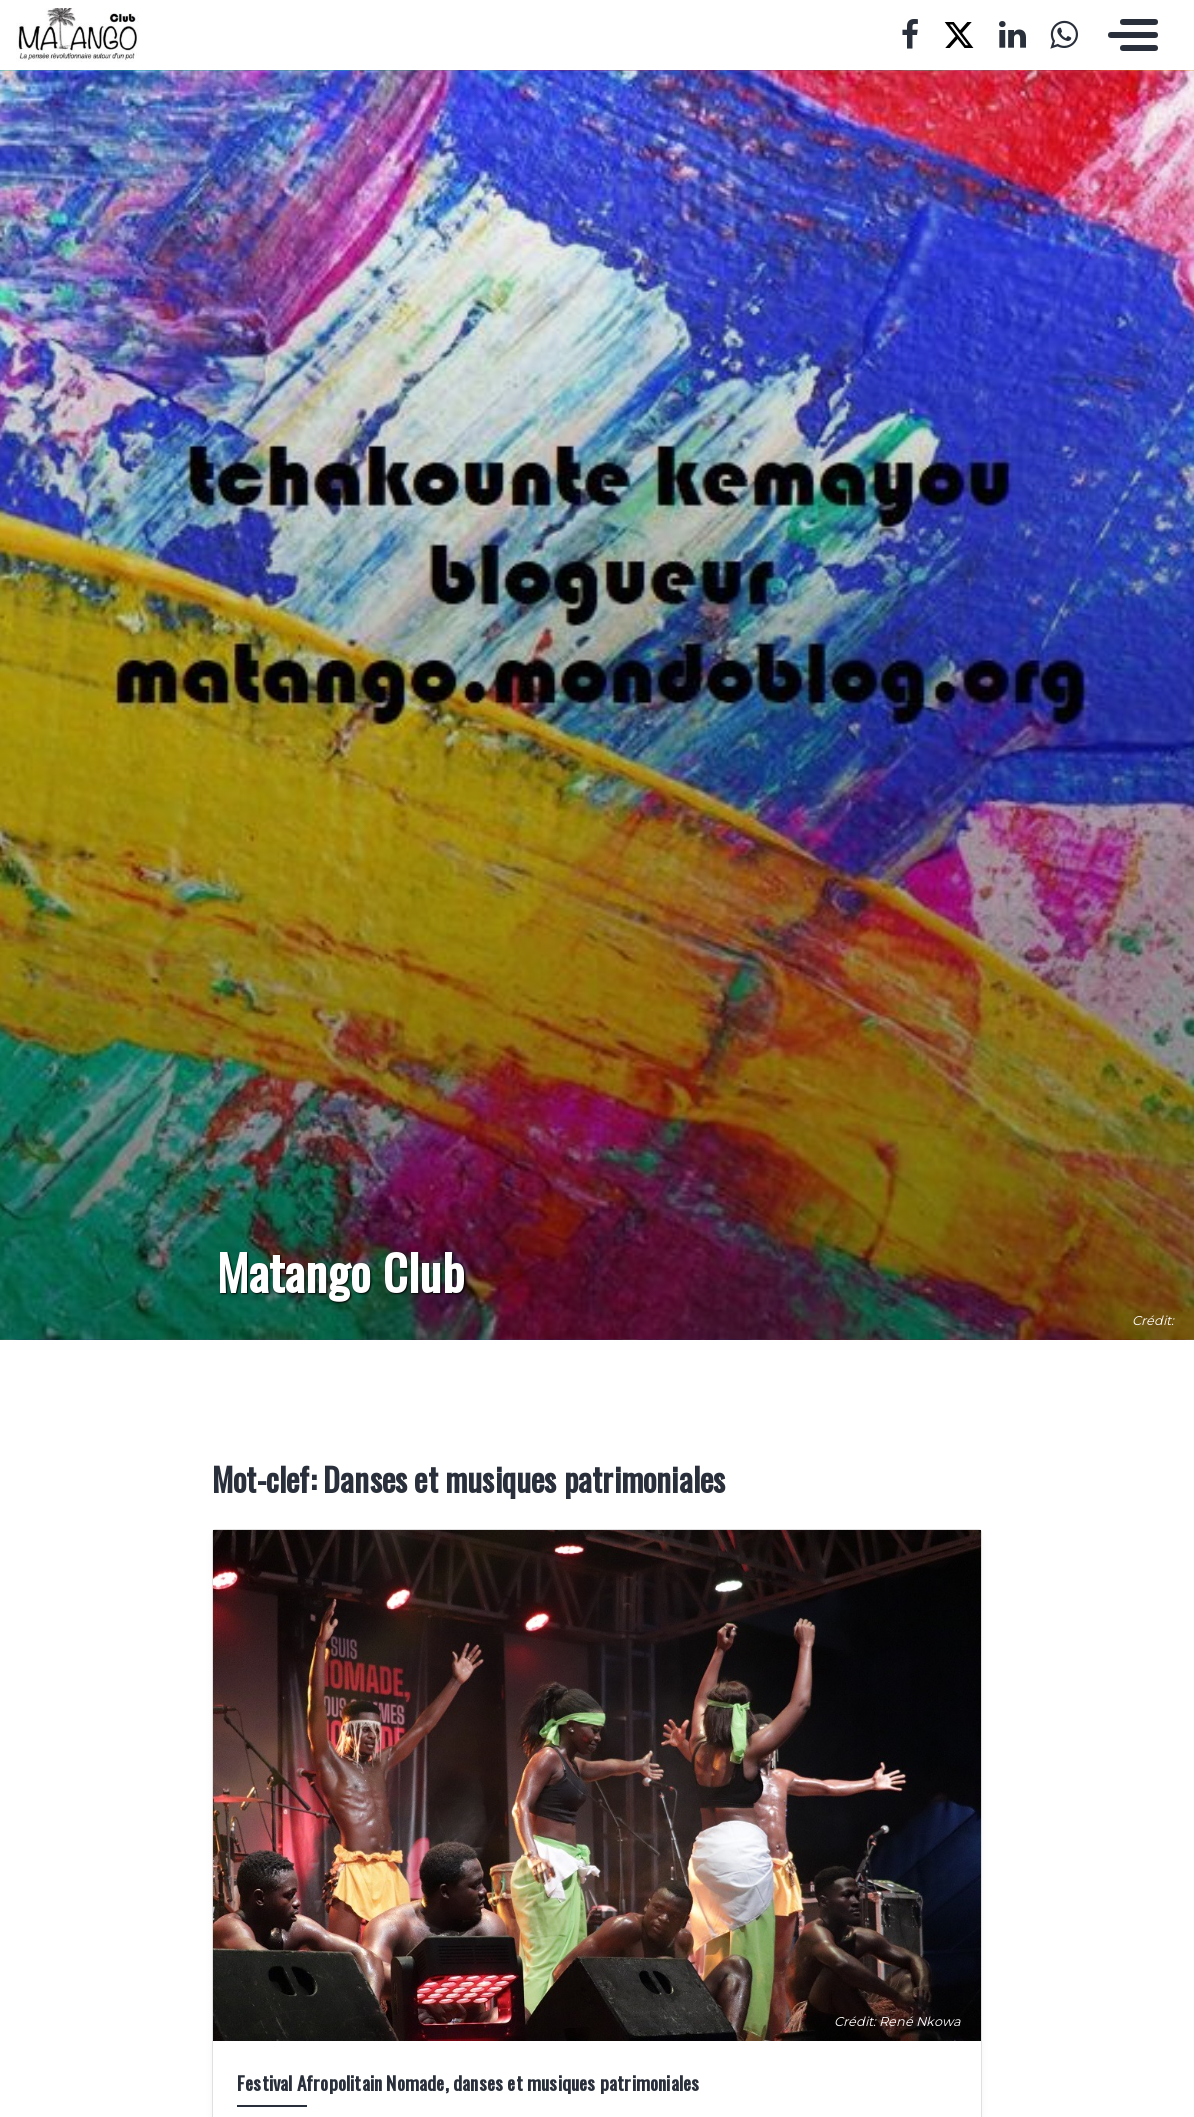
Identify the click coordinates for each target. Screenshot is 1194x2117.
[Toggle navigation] (1128, 35)
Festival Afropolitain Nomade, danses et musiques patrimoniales (468, 2082)
